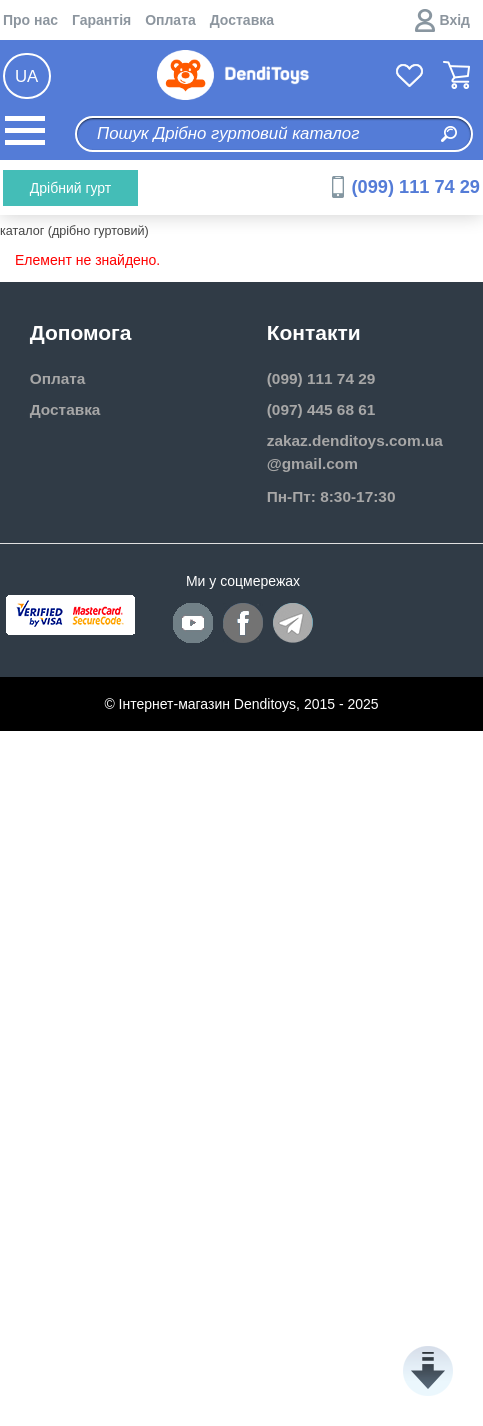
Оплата (170, 20)
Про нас (30, 20)
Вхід (455, 20)
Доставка (242, 20)
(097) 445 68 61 (321, 409)
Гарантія (101, 20)
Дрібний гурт (71, 188)
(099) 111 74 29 (416, 187)
